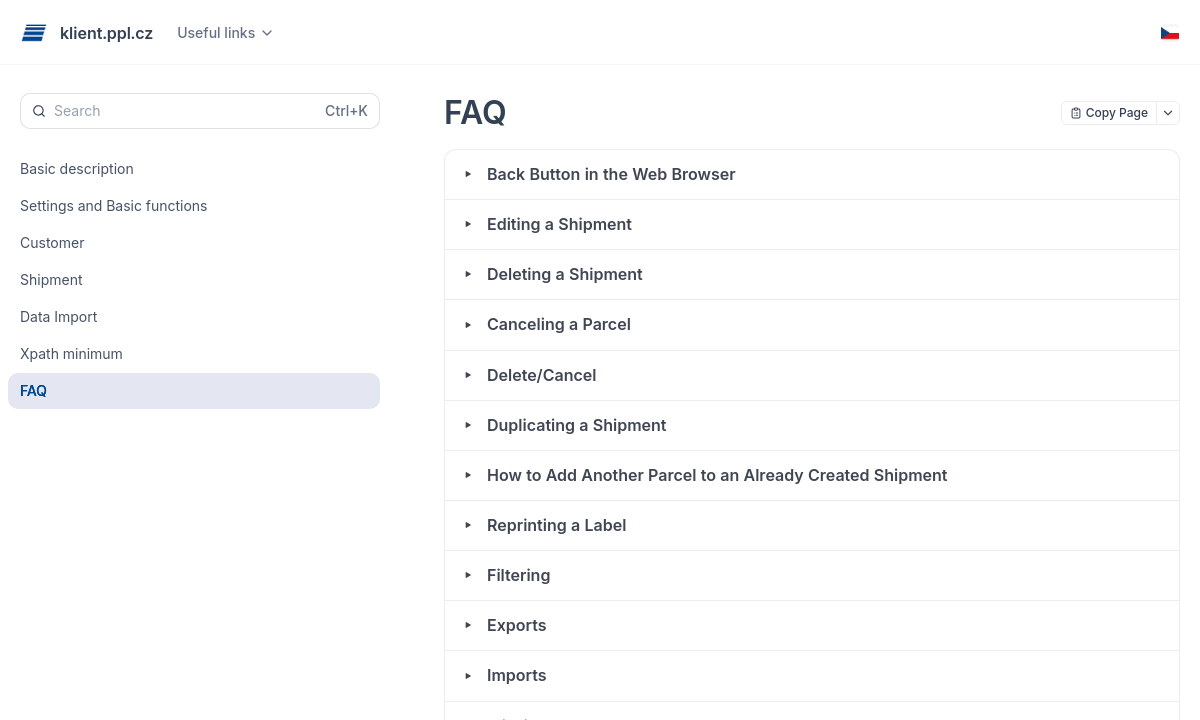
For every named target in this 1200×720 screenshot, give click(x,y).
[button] (812, 174)
